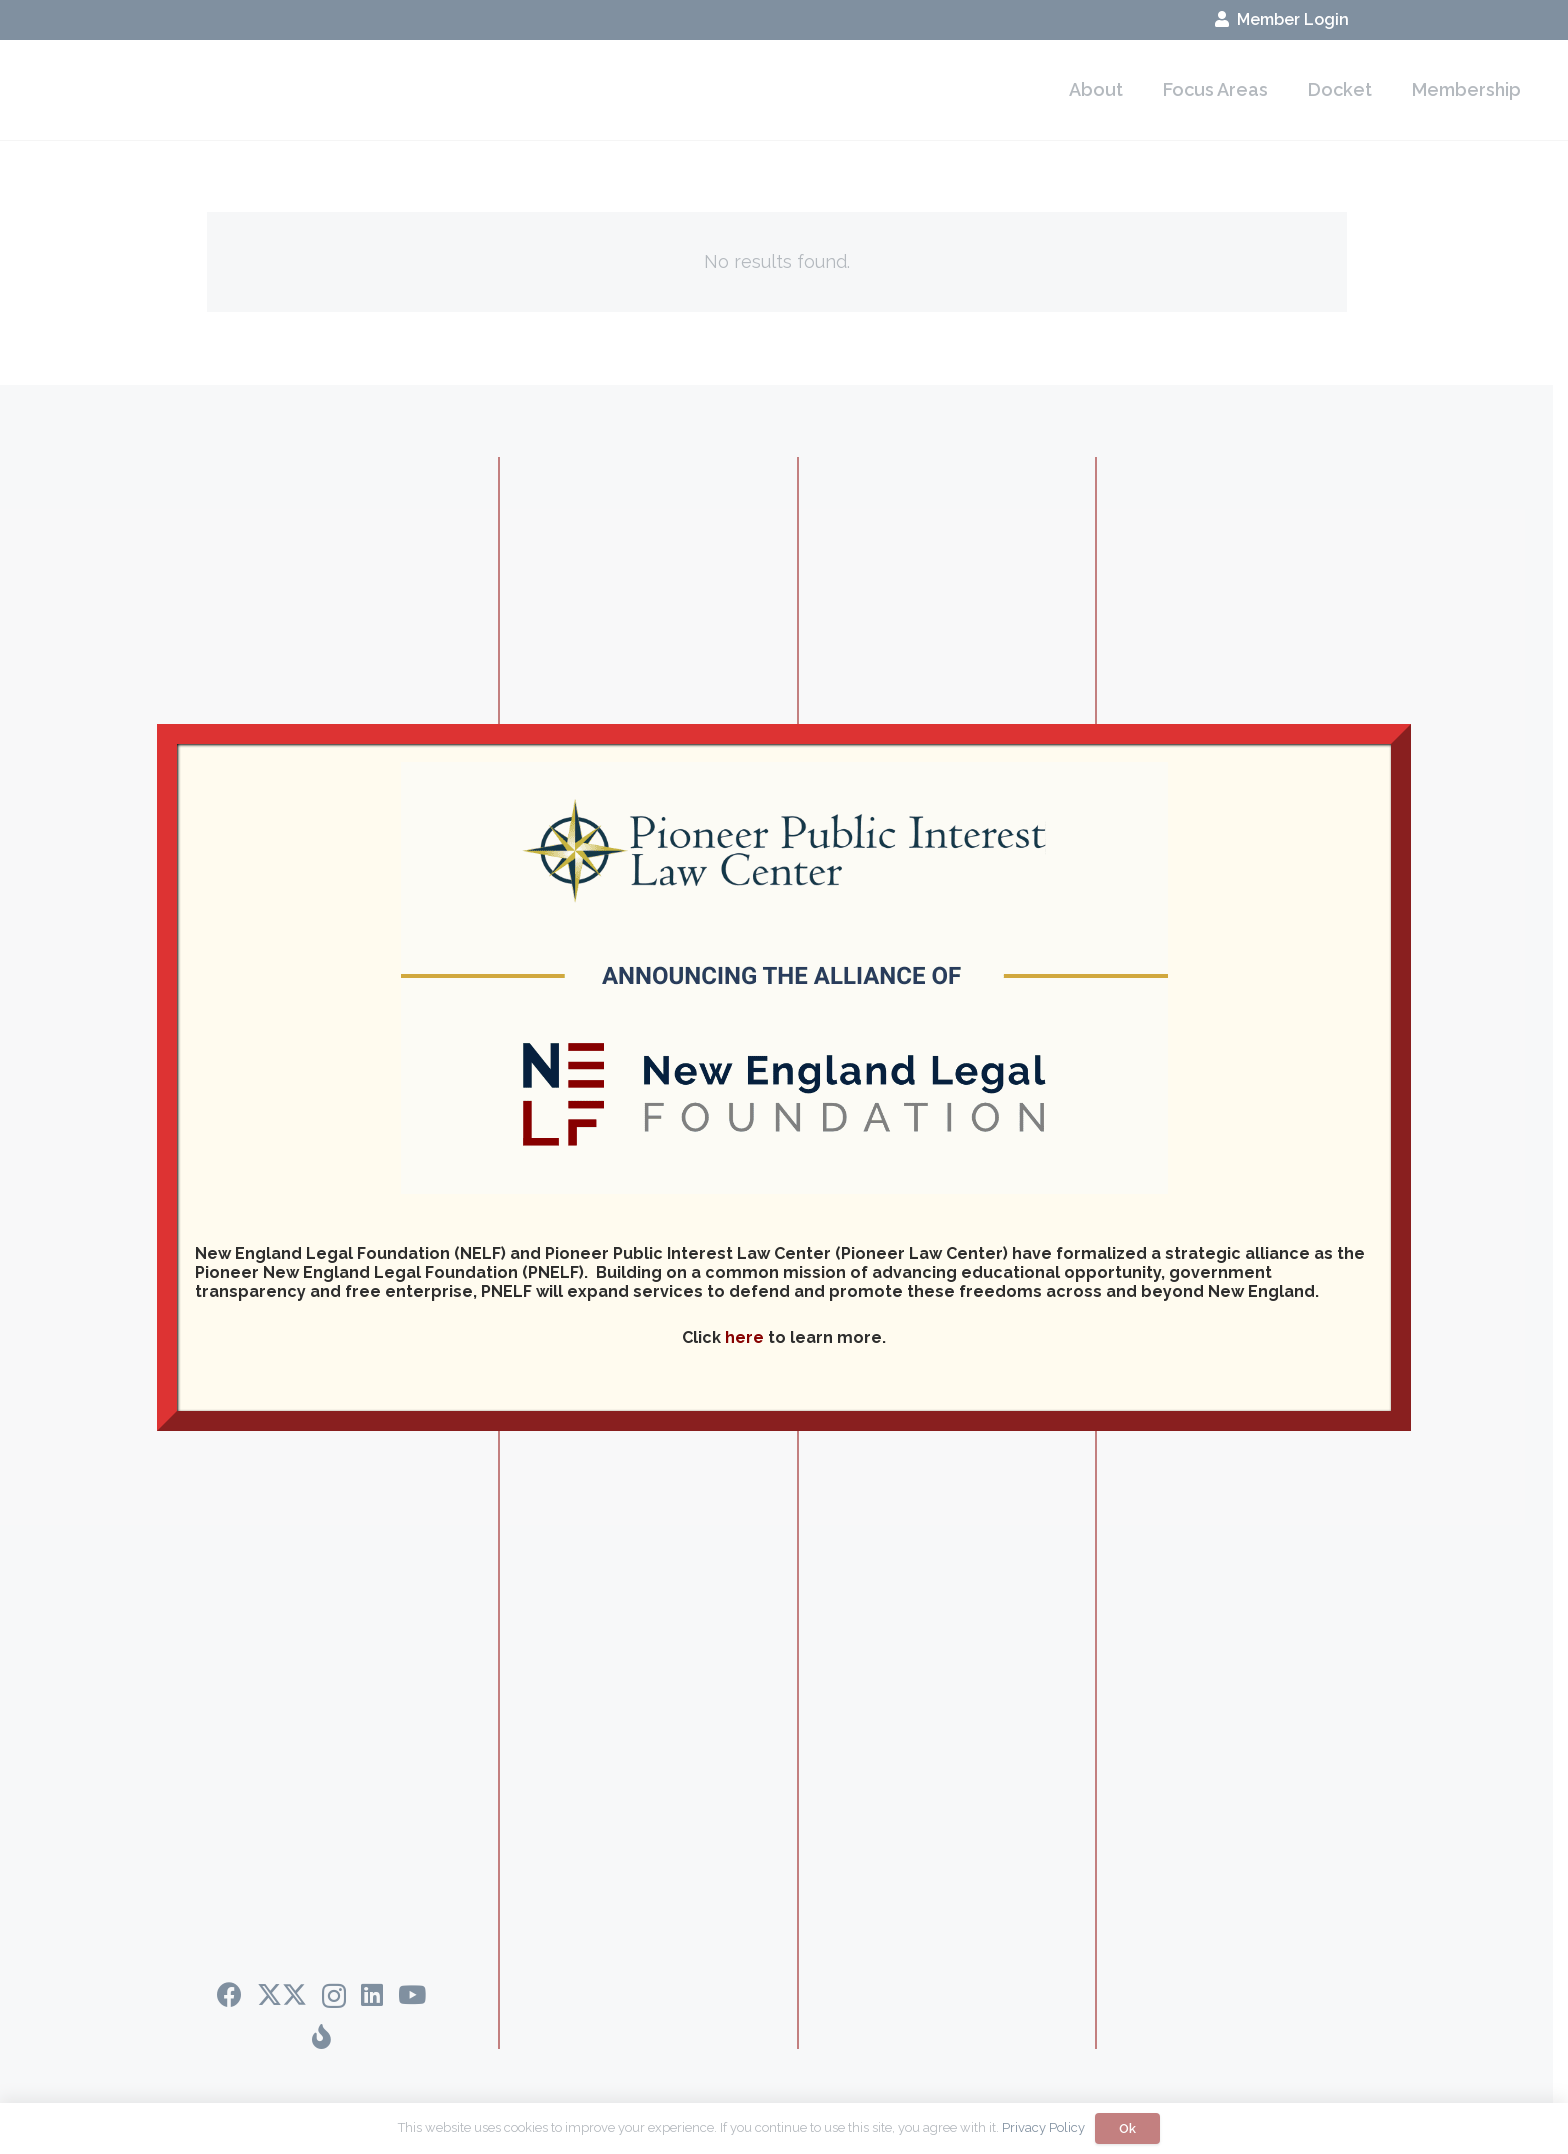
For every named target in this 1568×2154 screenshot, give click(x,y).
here (744, 1337)
